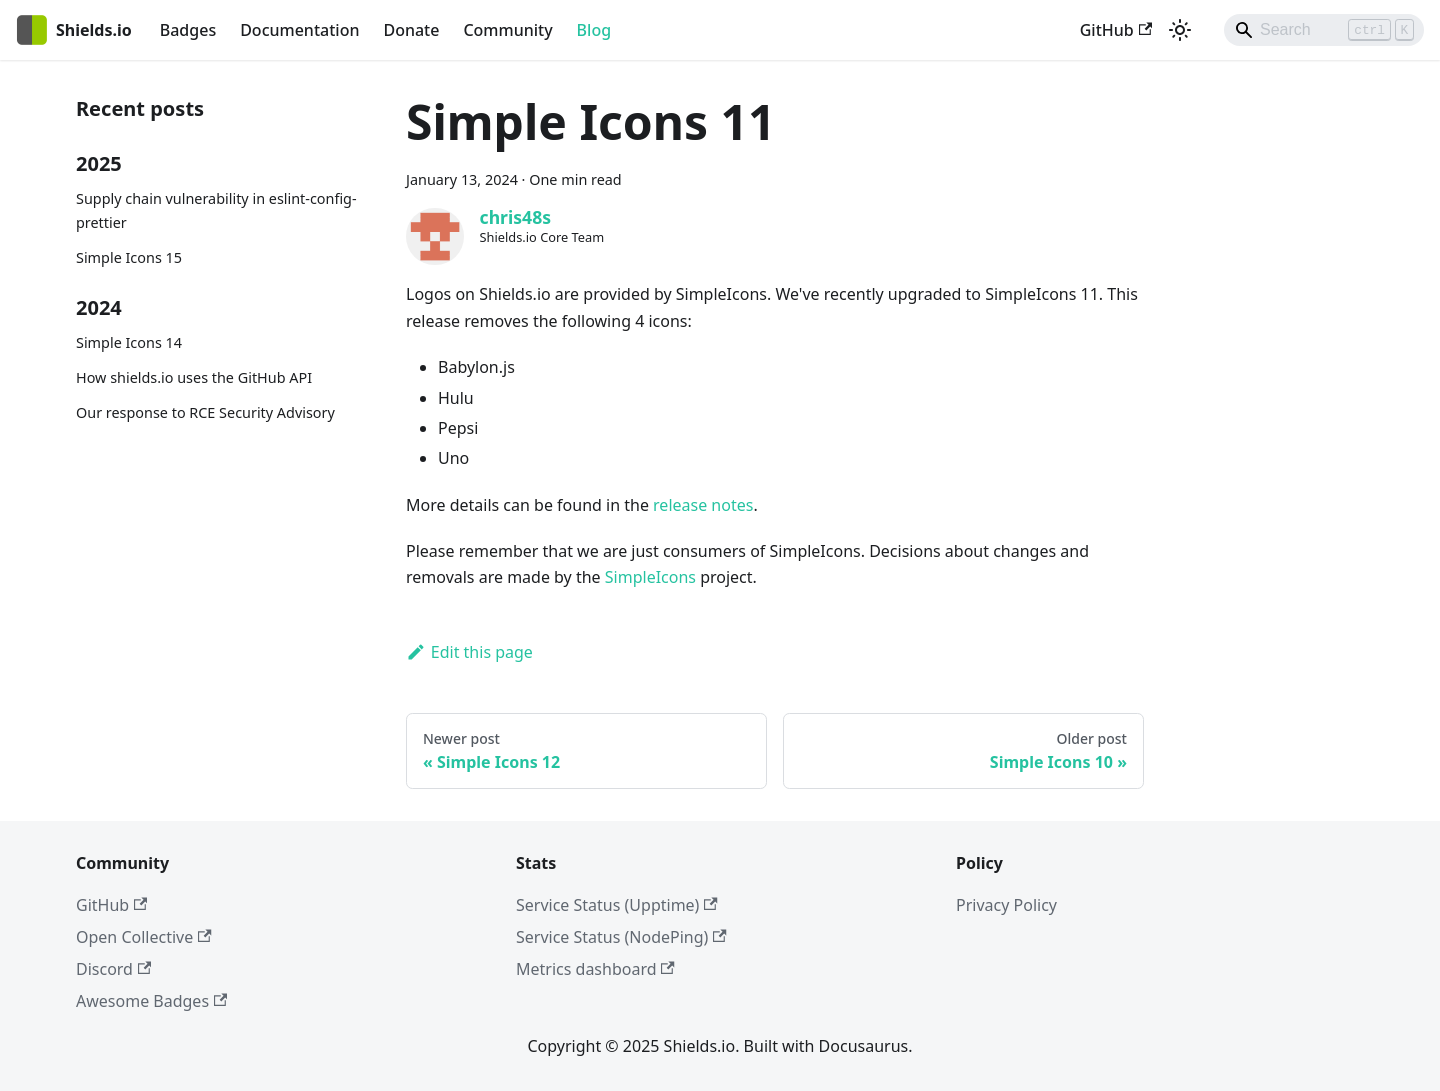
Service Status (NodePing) (621, 937)
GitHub (1116, 30)
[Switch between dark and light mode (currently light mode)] (1180, 30)
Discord (113, 969)
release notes (703, 505)
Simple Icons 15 (129, 257)
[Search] (1324, 30)
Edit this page (469, 652)
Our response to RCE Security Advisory (205, 412)
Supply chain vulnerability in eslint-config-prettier (216, 210)
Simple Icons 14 (129, 342)
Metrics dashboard (595, 969)
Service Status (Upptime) (617, 905)
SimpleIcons (650, 577)
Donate (411, 30)
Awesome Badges (151, 1001)
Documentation (299, 30)
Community (507, 30)
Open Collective (144, 937)
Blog (594, 30)
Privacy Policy (1006, 905)
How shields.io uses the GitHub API (194, 377)
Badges (188, 30)
